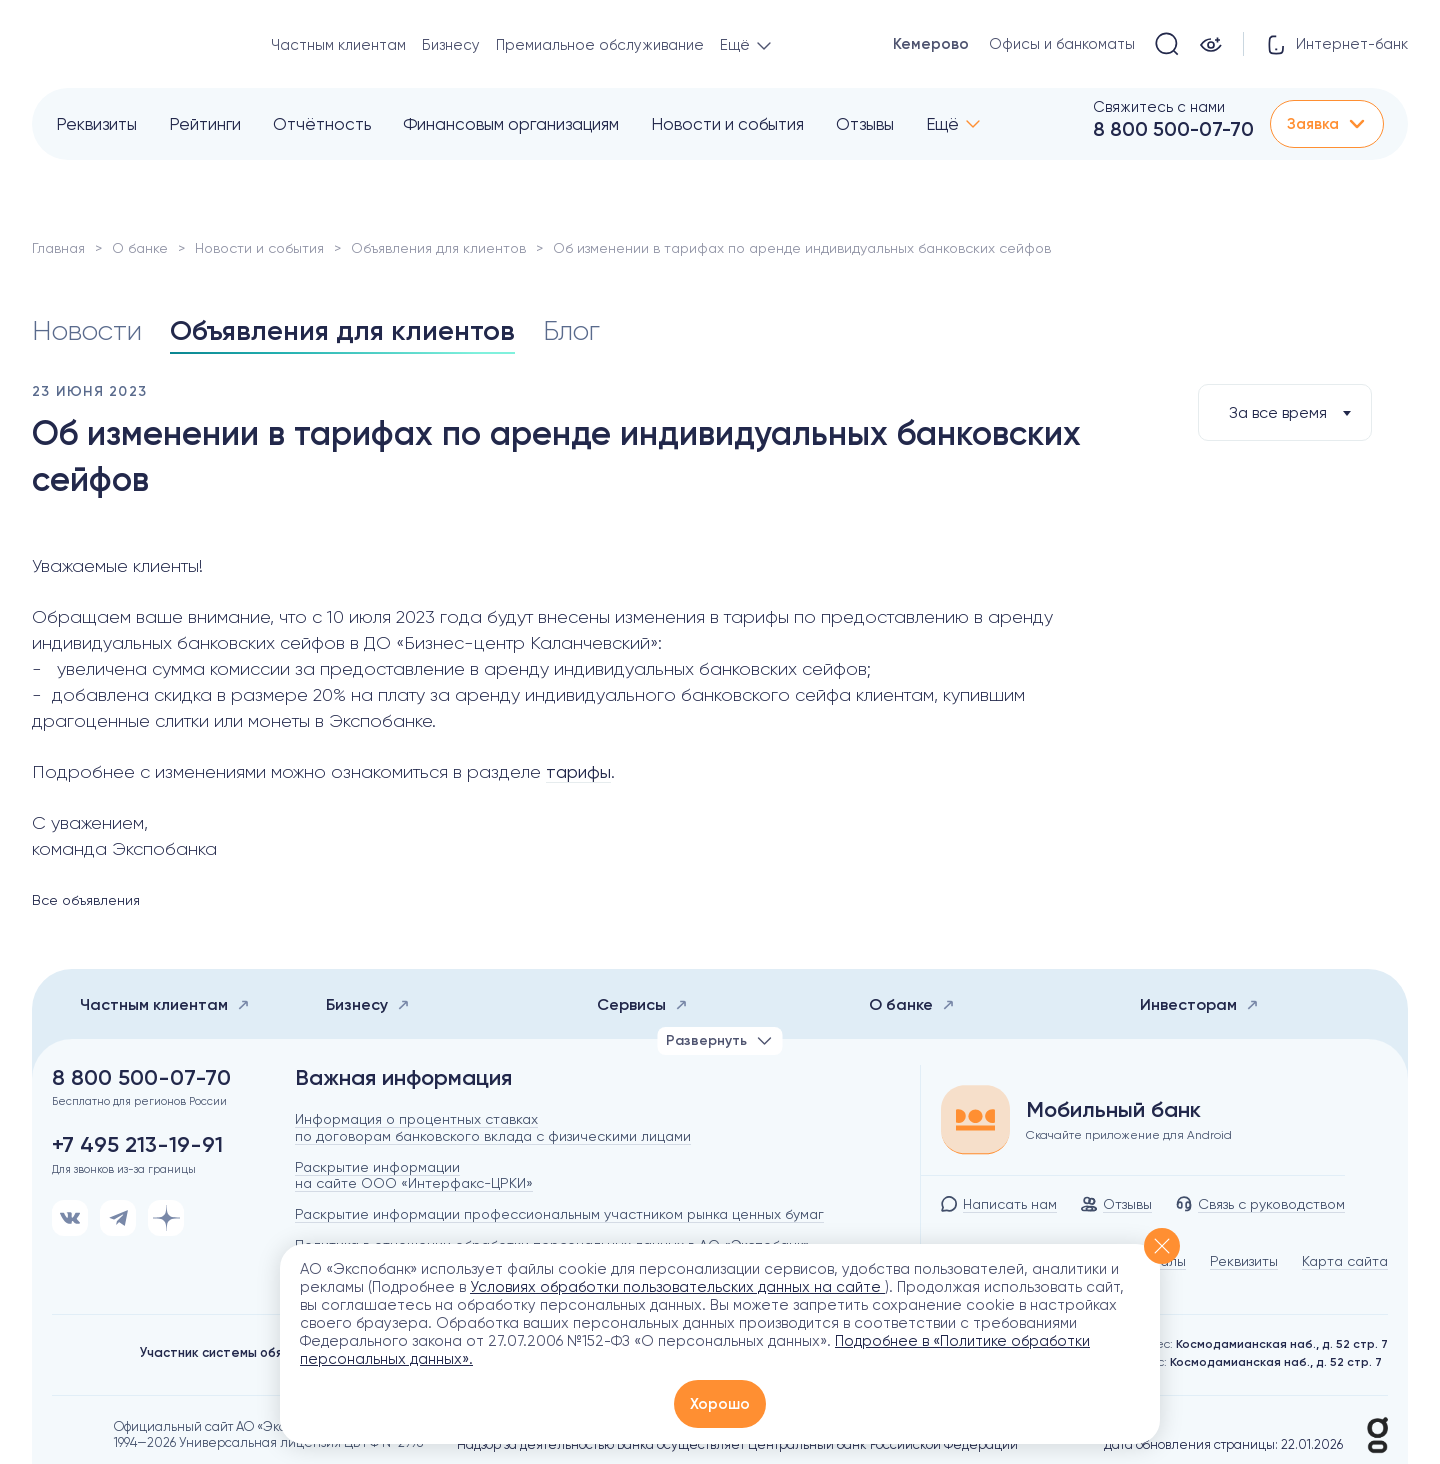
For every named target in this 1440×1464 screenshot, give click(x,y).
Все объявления (86, 900)
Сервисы (642, 1004)
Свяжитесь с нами (1159, 107)
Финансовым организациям (511, 124)
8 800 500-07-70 (1173, 129)
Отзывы (865, 124)
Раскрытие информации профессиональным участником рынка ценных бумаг (559, 1214)
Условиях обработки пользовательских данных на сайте (677, 1287)
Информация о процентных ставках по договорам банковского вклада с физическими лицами (493, 1127)
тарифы (578, 771)
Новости (87, 330)
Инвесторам (1199, 1004)
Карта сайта (1345, 1261)
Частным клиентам (338, 45)
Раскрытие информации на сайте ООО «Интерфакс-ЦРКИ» (414, 1175)
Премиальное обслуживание (600, 45)
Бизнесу (451, 45)
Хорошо (720, 1404)
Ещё (942, 124)
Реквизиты (96, 124)
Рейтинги (205, 124)
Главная (58, 248)
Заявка (1327, 124)
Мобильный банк (1113, 1110)
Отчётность (322, 124)
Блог (571, 330)
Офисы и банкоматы (1062, 44)
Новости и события (727, 124)
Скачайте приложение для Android (1129, 1135)
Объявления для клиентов (438, 248)
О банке (140, 248)
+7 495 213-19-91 (137, 1145)
